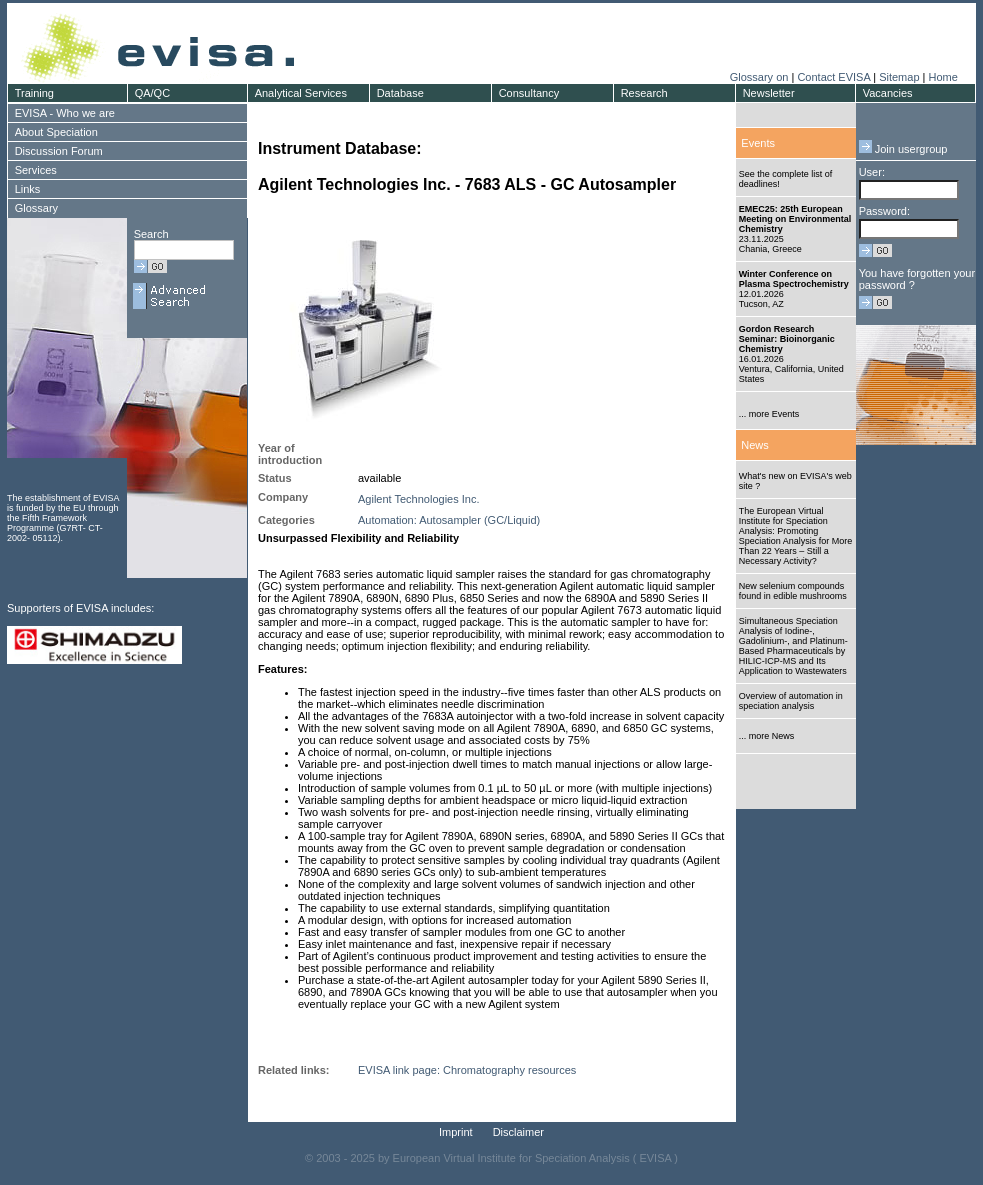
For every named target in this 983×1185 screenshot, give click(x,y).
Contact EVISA (833, 77)
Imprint (456, 1132)
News (755, 445)
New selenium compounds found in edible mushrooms (793, 591)
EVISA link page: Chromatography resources (467, 1070)
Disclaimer (518, 1132)
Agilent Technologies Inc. (419, 499)
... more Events (769, 414)
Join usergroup (903, 149)
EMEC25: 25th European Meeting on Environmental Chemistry (795, 219)
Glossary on (761, 77)
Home (942, 77)
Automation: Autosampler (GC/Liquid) (449, 520)
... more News (767, 736)
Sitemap (899, 77)
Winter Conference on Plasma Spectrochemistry (794, 279)
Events (758, 143)
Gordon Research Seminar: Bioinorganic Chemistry (787, 339)
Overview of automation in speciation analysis (791, 701)
